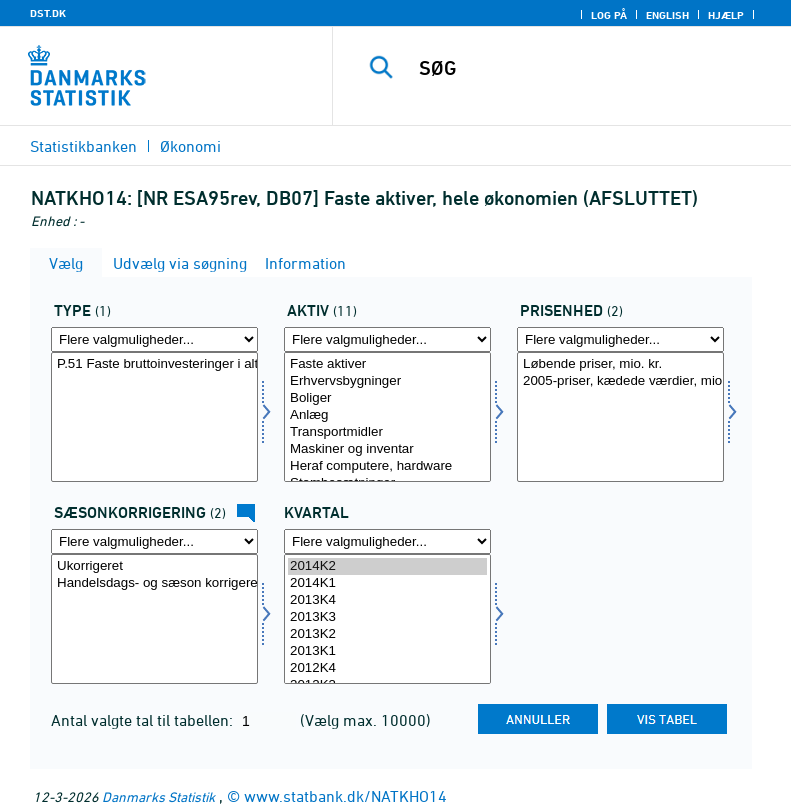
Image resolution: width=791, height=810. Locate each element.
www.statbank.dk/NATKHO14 (345, 796)
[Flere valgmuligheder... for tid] (387, 541)
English (667, 15)
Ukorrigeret (154, 566)
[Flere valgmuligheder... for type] (154, 339)
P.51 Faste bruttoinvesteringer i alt (154, 364)
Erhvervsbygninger (387, 381)
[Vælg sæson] (154, 619)
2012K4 (387, 668)
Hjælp (726, 15)
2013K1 (387, 651)
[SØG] (592, 68)
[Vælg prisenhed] (620, 417)
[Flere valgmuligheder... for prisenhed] (620, 339)
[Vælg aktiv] (387, 417)
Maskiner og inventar (387, 449)
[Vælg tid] (387, 619)
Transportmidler (387, 432)
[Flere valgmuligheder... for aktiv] (387, 339)
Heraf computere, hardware (387, 466)
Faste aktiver (387, 364)
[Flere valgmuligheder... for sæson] (154, 541)
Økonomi (190, 146)
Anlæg (387, 415)
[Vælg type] (154, 417)
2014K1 (387, 583)
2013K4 (387, 600)
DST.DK (48, 13)
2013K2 (387, 634)
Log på (609, 15)
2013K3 (387, 617)
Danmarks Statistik (158, 796)
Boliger (387, 398)
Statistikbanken (83, 146)
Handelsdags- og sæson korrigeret (154, 583)
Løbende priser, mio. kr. (620, 364)
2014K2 (387, 566)
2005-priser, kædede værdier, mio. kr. (620, 381)
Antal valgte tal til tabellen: (144, 720)
